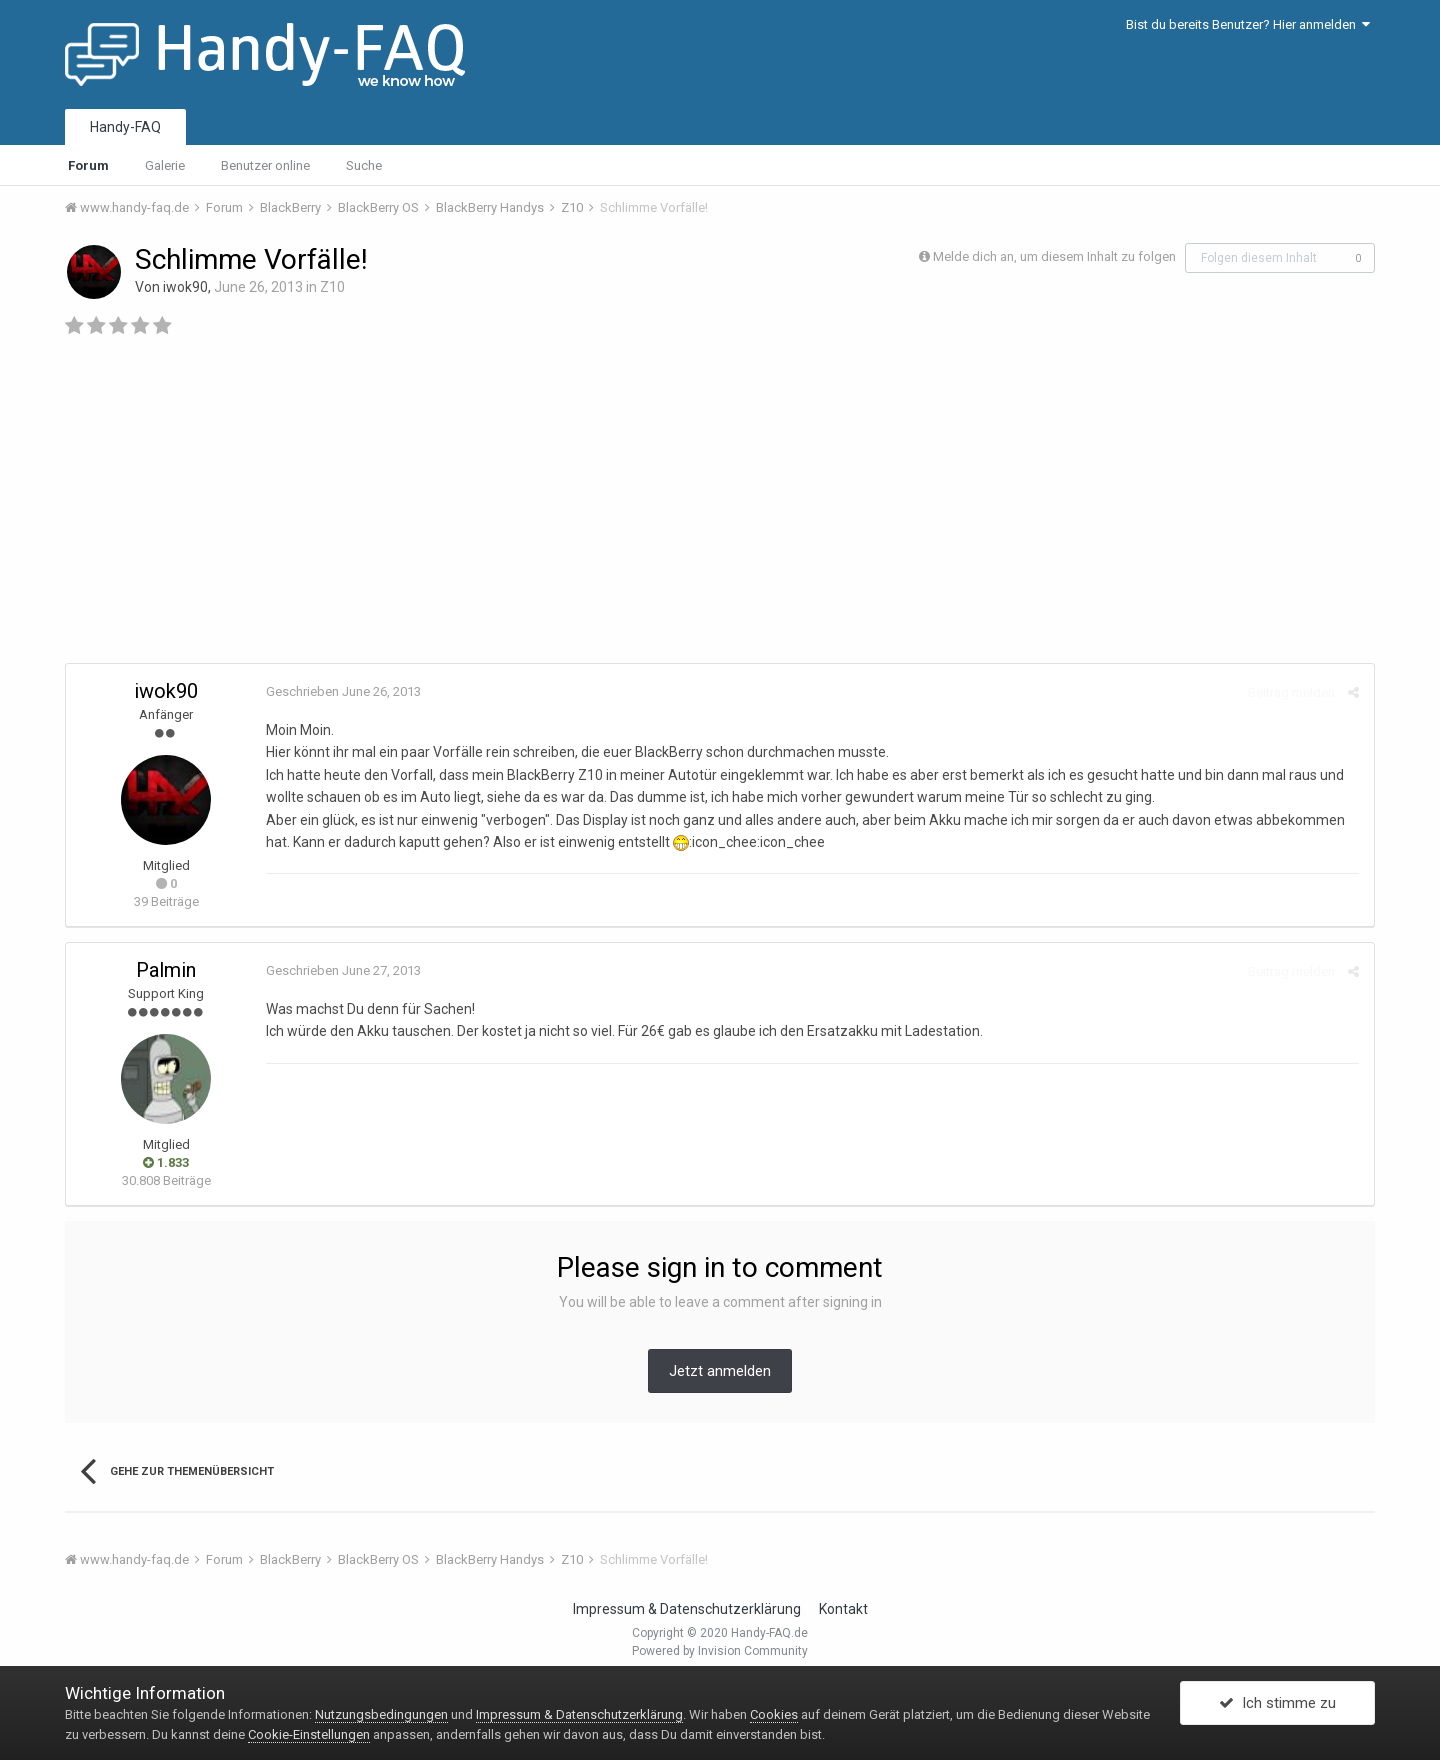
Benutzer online (265, 165)
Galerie (165, 165)
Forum (88, 165)
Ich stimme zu (1277, 1703)
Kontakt (843, 1609)
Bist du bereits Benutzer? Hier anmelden (1248, 24)
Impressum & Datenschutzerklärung (687, 1609)
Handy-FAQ (125, 127)
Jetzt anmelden (720, 1371)
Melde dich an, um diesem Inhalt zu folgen (1054, 256)
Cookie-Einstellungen (309, 1734)
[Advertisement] (720, 508)
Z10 (332, 287)
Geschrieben (343, 691)
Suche (364, 165)
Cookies (774, 1714)
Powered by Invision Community (720, 1651)
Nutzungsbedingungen (381, 1714)
